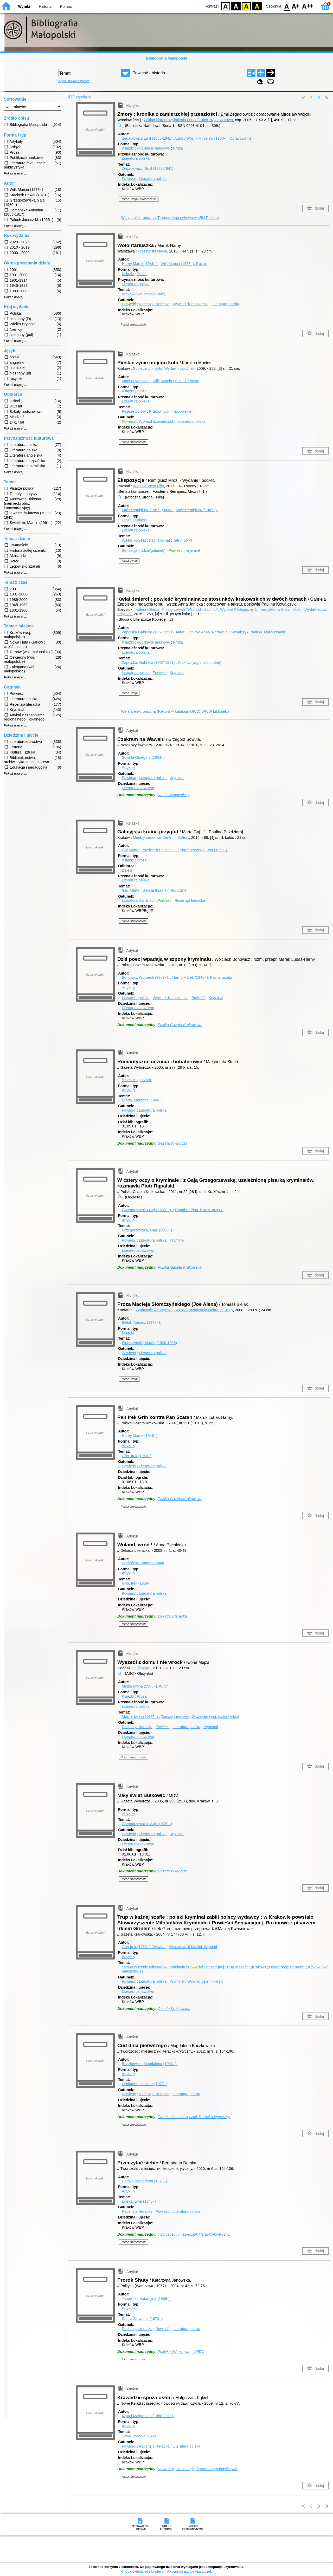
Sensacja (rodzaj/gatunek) (143, 550)
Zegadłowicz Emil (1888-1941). (153, 138)
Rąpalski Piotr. (199, 1210)
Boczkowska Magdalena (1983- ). (149, 2064)
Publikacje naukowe (153, 148)
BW (236, 6)
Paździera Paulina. (159, 850)
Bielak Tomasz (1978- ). (141, 1322)
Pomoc (66, 6)
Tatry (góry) (182, 540)
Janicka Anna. (208, 632)
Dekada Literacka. (173, 1616)
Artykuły (128, 767)
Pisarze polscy (134, 411)
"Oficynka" (142, 1668)
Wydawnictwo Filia (148, 486)
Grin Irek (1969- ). (144, 1947)
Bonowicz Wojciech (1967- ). (146, 977)
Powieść (129, 778)
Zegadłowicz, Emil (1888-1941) (147, 168)
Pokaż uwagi (129, 560)
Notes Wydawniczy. (174, 795)
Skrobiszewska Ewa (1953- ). (204, 850)
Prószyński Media (152, 251)
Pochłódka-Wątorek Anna (143, 1563)
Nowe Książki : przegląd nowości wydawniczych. (198, 2469)
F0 (286, 6)
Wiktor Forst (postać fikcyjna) (146, 540)
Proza (178, 148)
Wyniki (24, 6)
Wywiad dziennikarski (190, 304)
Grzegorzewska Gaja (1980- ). (147, 1210)
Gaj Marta (130, 850)
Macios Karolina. (136, 381)
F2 (307, 6)
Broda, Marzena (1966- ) (142, 1100)
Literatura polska (135, 158)
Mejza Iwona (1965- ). (145, 1686)
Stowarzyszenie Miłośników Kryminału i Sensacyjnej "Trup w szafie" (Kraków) (194, 1967)
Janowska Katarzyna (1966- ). (146, 2298)
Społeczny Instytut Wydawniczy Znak (164, 368)
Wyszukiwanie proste (73, 81)
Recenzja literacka (154, 304)
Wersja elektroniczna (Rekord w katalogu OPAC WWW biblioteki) (175, 711)
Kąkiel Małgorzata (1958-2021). (148, 2416)
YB (246, 6)
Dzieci (127, 870)
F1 (295, 6)
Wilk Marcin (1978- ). (184, 264)
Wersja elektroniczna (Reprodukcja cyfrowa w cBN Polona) (170, 218)
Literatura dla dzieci (138, 900)
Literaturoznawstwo (138, 788)
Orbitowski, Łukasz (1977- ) (144, 2084)
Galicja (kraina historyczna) (165, 890)
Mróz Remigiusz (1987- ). (197, 510)
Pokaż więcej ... (15, 173)
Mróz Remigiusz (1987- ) (148, 510)
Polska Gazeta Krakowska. (180, 1025)
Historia (45, 6)
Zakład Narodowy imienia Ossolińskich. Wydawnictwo (188, 120)
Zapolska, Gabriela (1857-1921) (148, 662)
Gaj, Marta (130, 890)
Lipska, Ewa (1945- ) (139, 2201)
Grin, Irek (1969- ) (136, 1456)
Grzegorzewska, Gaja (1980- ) (147, 1230)
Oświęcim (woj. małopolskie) (215, 1717)
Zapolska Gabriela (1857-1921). (153, 632)
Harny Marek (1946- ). (202, 977)
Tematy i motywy (175, 1717)
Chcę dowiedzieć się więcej (142, 2571)
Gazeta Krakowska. (174, 2009)
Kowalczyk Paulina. (258, 632)
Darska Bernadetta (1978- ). (145, 2181)
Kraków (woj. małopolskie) (143, 294)
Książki (128, 148)
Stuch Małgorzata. (137, 1080)
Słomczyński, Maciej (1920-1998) (149, 1343)
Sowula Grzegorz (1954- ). (144, 757)
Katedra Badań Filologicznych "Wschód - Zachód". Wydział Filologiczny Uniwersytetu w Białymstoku (219, 609)
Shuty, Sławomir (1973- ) (142, 2319)
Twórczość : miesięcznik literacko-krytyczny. (194, 2117)
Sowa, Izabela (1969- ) (140, 2436)
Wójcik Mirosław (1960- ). (218, 138)
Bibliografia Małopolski (166, 58)
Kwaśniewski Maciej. (193, 1947)
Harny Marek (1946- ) (140, 264)
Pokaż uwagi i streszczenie (139, 198)
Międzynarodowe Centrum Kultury (161, 837)
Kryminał (192, 550)
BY (257, 6)
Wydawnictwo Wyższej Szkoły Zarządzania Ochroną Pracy (184, 1310)
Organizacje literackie (287, 1967)
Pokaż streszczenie (133, 324)
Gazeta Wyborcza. (173, 1143)
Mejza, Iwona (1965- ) (140, 1717)
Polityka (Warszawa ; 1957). (181, 2352)
